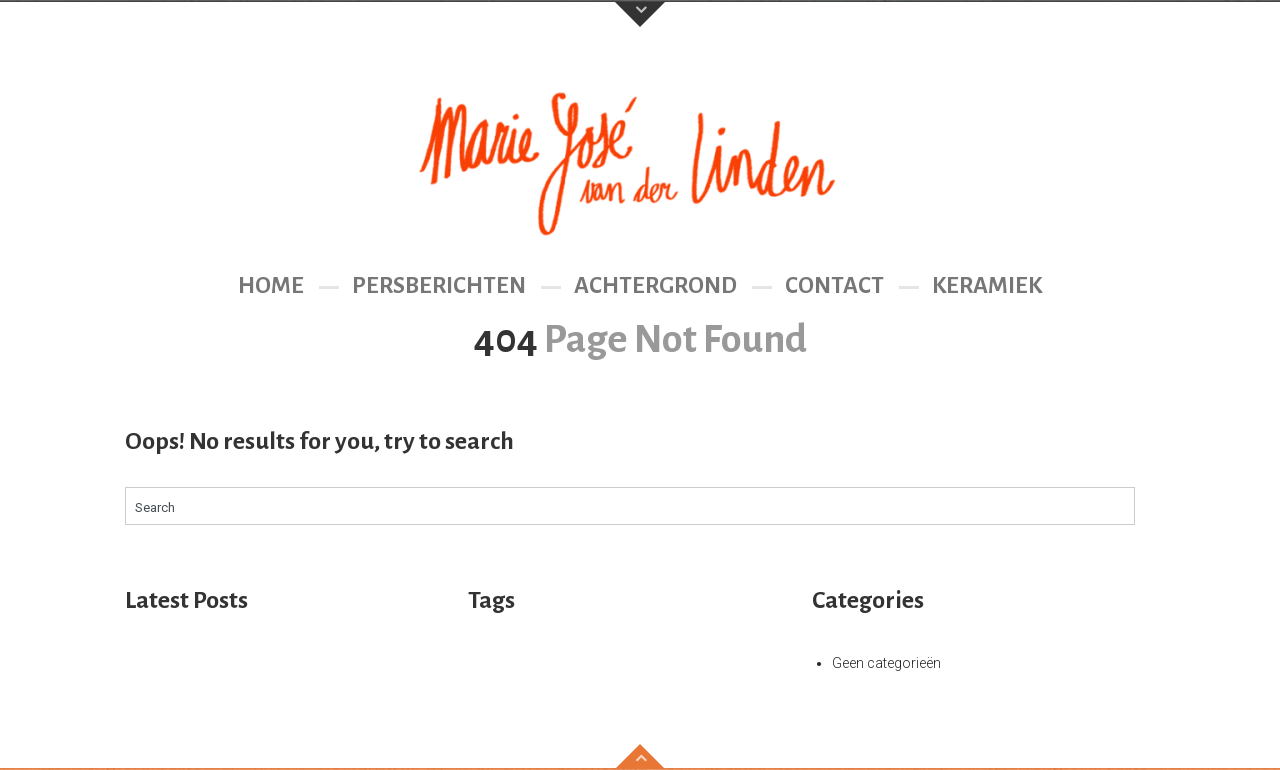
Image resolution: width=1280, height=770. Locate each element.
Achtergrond (655, 285)
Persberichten (439, 285)
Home (271, 285)
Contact (834, 285)
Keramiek (987, 285)
